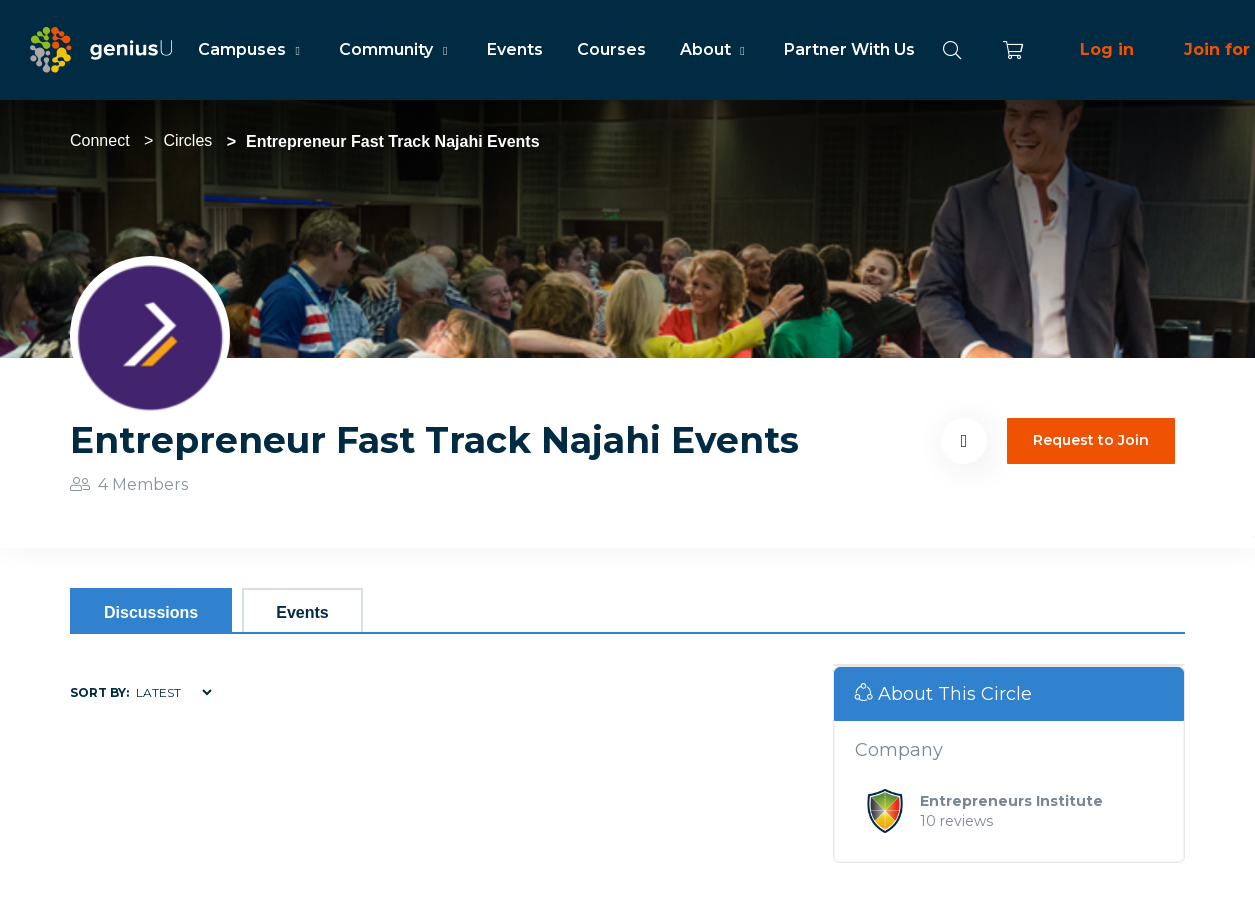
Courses (611, 49)
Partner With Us (849, 49)
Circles (187, 140)
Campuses (251, 49)
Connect (100, 140)
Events (515, 49)
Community (395, 49)
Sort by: (99, 692)
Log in (1107, 49)
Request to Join (1091, 440)
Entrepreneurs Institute (1011, 801)
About (715, 49)
